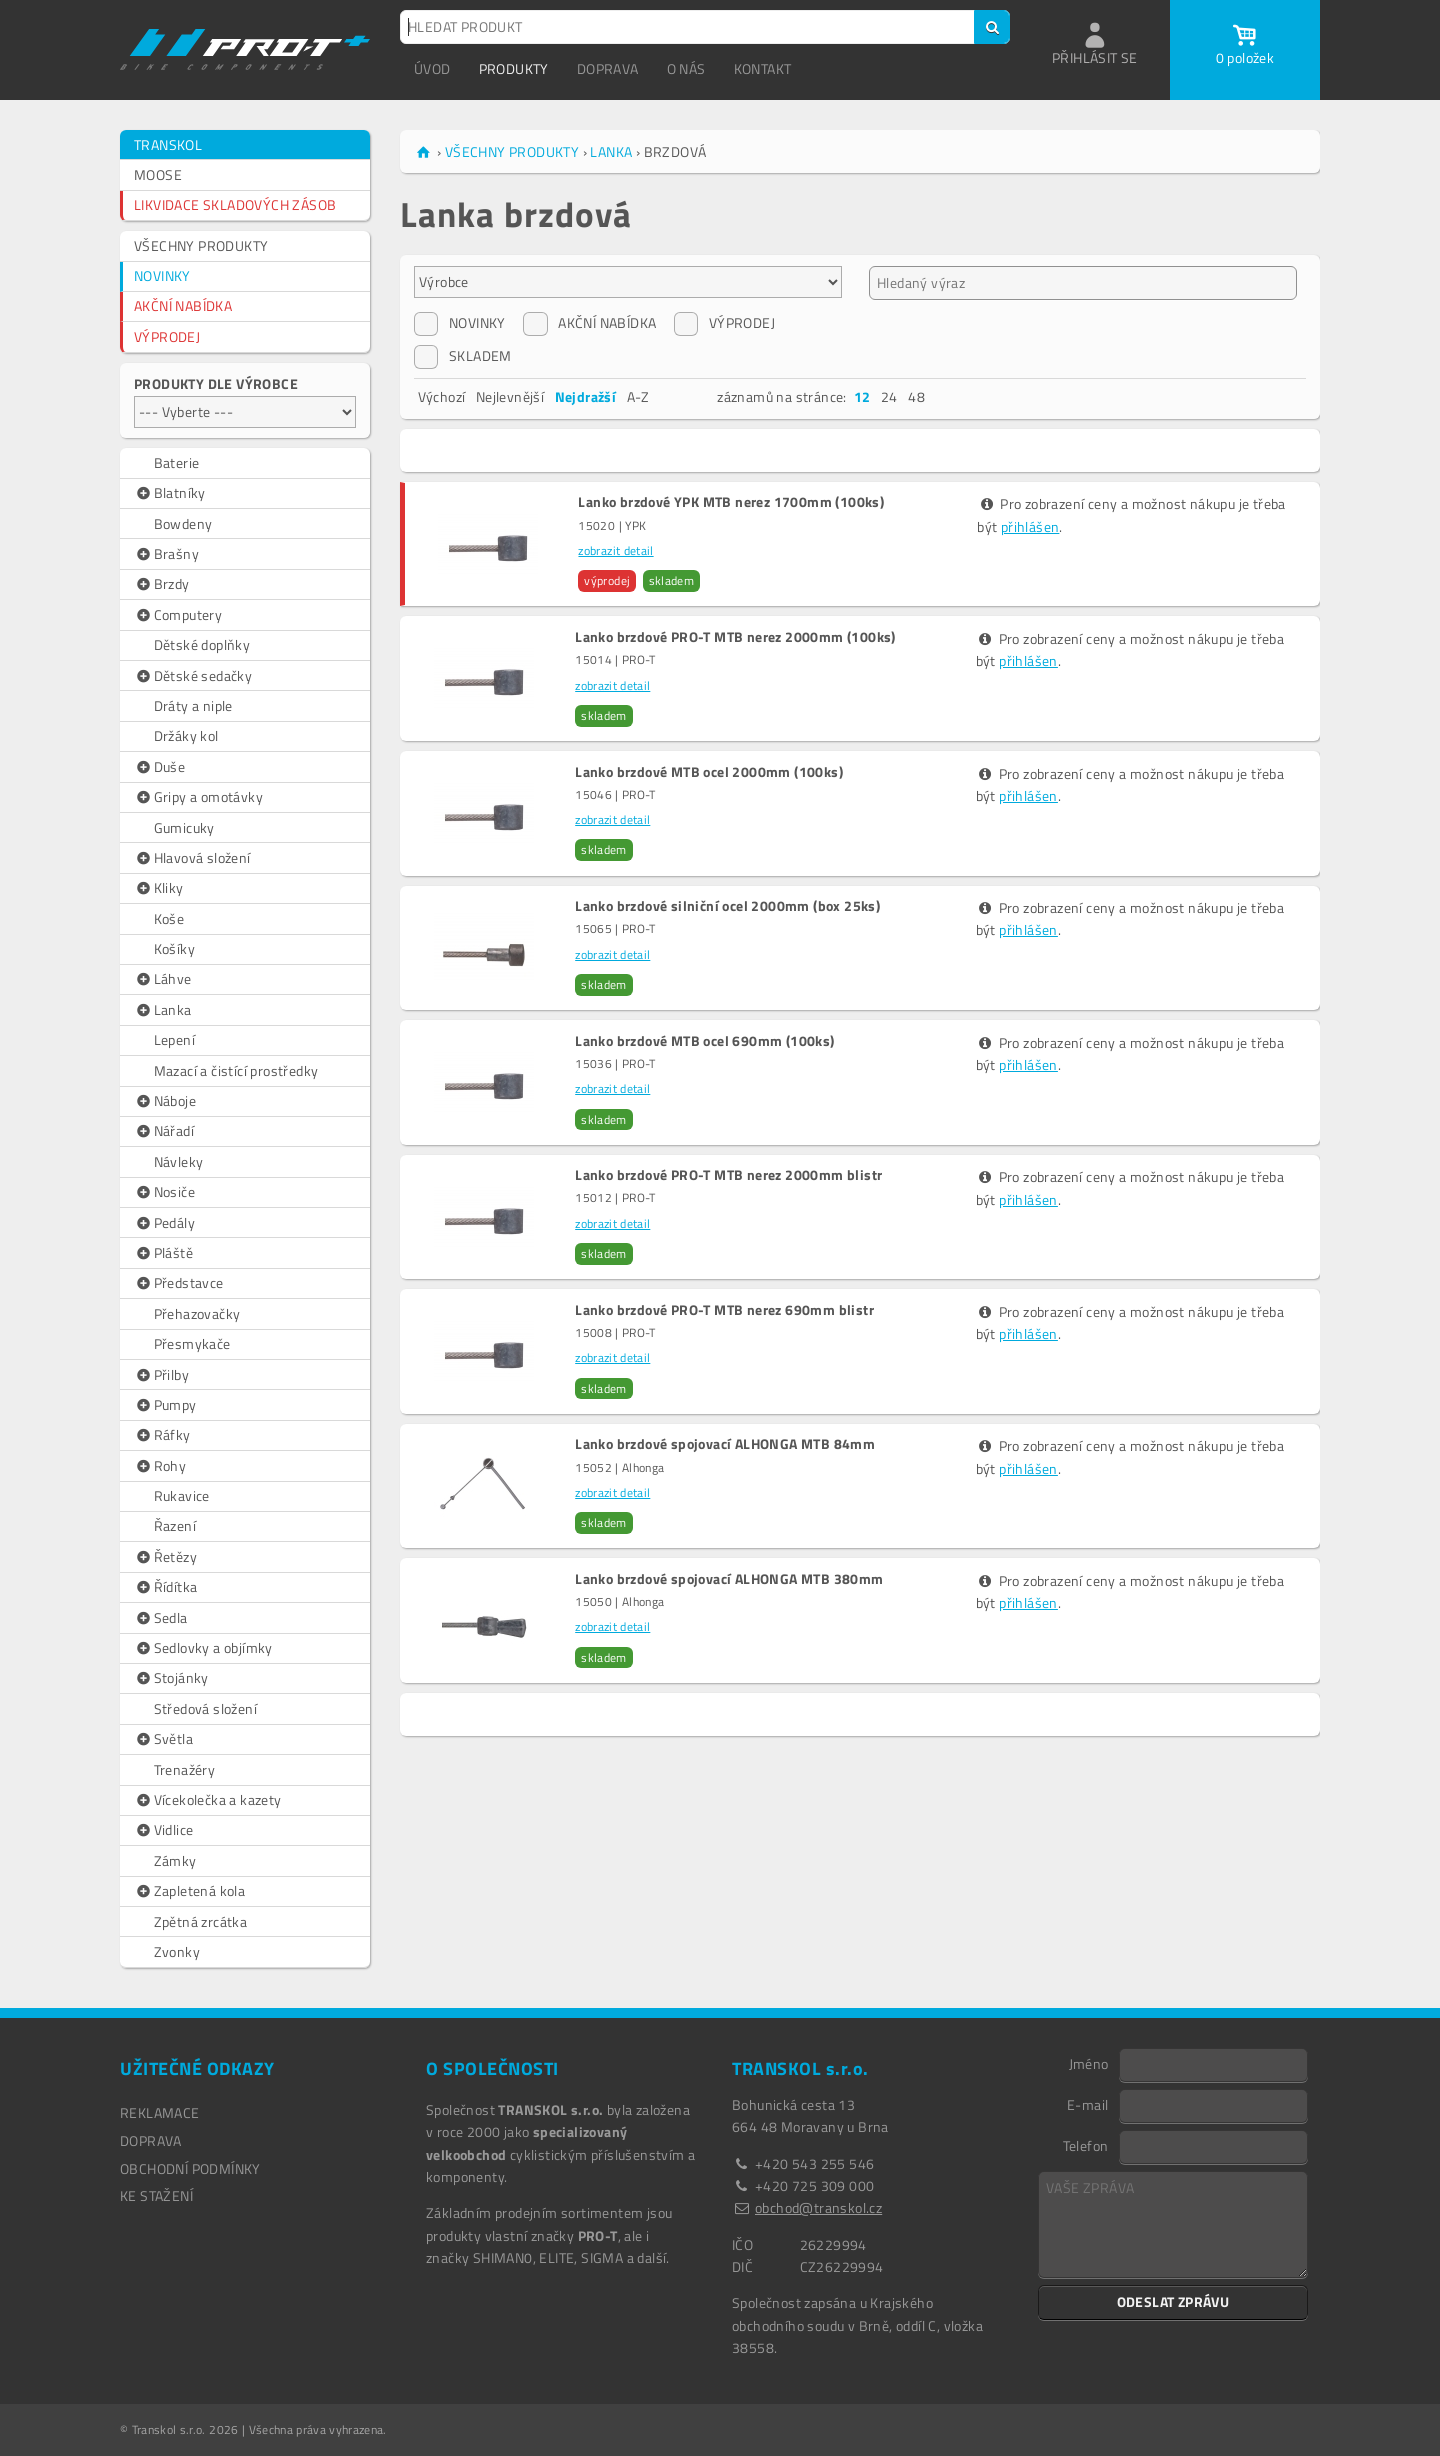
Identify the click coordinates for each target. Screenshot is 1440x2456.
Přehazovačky (197, 1313)
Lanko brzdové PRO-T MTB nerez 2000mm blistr (728, 1175)
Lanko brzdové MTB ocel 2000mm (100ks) (709, 772)
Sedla (161, 1618)
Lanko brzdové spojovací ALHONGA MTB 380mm (729, 1579)
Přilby (161, 1375)
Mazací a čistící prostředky (236, 1070)
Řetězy (165, 1557)
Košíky (174, 948)
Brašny (166, 554)
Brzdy (162, 584)
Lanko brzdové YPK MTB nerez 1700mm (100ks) (731, 502)
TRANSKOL (168, 144)
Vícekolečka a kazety (208, 1800)
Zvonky (177, 1951)
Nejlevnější (510, 396)
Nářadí (164, 1131)
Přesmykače (192, 1343)
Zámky (175, 1860)
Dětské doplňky (202, 644)
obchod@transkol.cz (818, 2207)
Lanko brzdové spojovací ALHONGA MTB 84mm (725, 1444)
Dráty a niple (193, 705)
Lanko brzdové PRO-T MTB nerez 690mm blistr (724, 1310)
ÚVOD (432, 68)
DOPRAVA (608, 68)
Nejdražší (586, 396)
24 (889, 396)
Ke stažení (156, 2195)
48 (916, 396)
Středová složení (205, 1708)
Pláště (163, 1253)
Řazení (175, 1525)
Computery (178, 615)
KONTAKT (763, 68)
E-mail (1087, 2104)
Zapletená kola (189, 1891)
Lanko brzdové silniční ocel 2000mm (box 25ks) (727, 906)
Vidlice (163, 1830)
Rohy (160, 1466)
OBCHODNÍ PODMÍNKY (190, 2168)
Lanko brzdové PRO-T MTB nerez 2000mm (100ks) (735, 637)
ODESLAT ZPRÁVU (1173, 2301)
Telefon (1086, 2145)
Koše (169, 918)
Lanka (163, 1010)
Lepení (174, 1039)
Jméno (1089, 2063)
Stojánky (171, 1678)
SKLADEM (463, 356)
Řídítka (165, 1587)
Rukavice (182, 1495)
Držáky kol (186, 735)
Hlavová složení (192, 858)
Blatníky (170, 493)
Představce (179, 1283)
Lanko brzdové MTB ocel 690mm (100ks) (704, 1041)
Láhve (163, 979)
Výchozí (442, 396)
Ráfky (162, 1435)
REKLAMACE (160, 2112)
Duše (159, 767)
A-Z (638, 396)
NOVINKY (162, 275)
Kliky (159, 888)
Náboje (165, 1101)
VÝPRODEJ (167, 336)
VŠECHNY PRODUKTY (201, 245)
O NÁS (686, 68)
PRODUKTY (514, 68)
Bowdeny (183, 523)
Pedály (164, 1223)
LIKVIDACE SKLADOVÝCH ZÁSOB (235, 204)
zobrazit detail (615, 550)
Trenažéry (185, 1769)
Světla (163, 1739)
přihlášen (1030, 526)
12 (862, 396)
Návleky (179, 1161)
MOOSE (158, 174)
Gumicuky (184, 827)
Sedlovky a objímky (203, 1648)
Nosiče (164, 1192)
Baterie (177, 462)
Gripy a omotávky (198, 797)
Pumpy (165, 1405)
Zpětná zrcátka (201, 1921)
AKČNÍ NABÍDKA (183, 305)
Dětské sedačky (193, 676)
